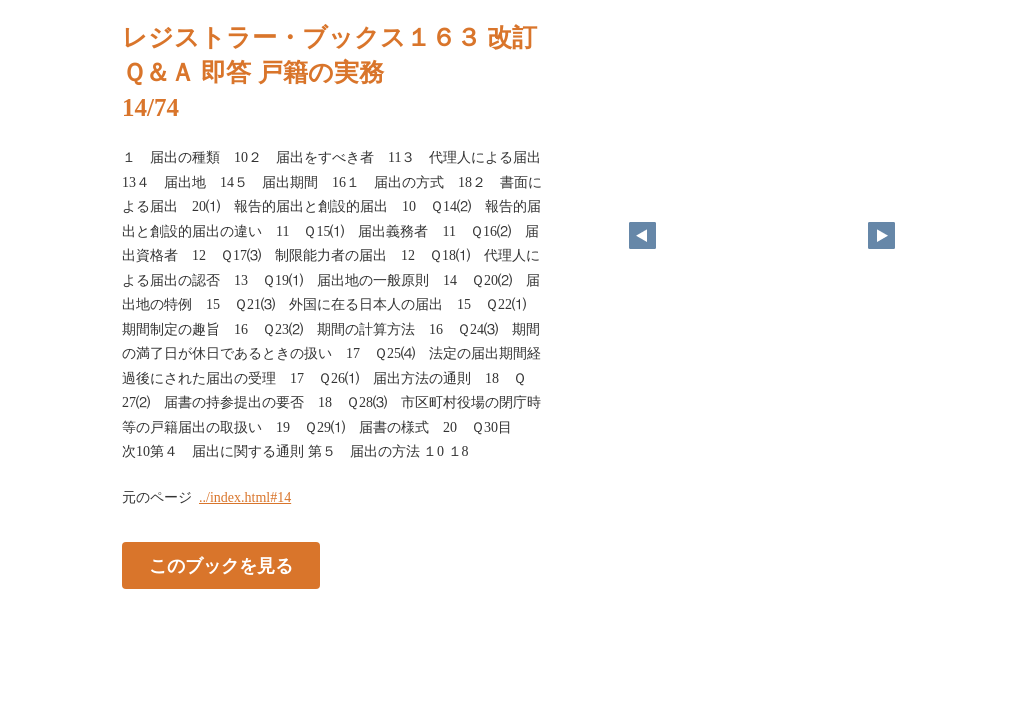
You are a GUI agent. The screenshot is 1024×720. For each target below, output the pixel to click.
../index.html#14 (245, 497)
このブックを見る (221, 565)
